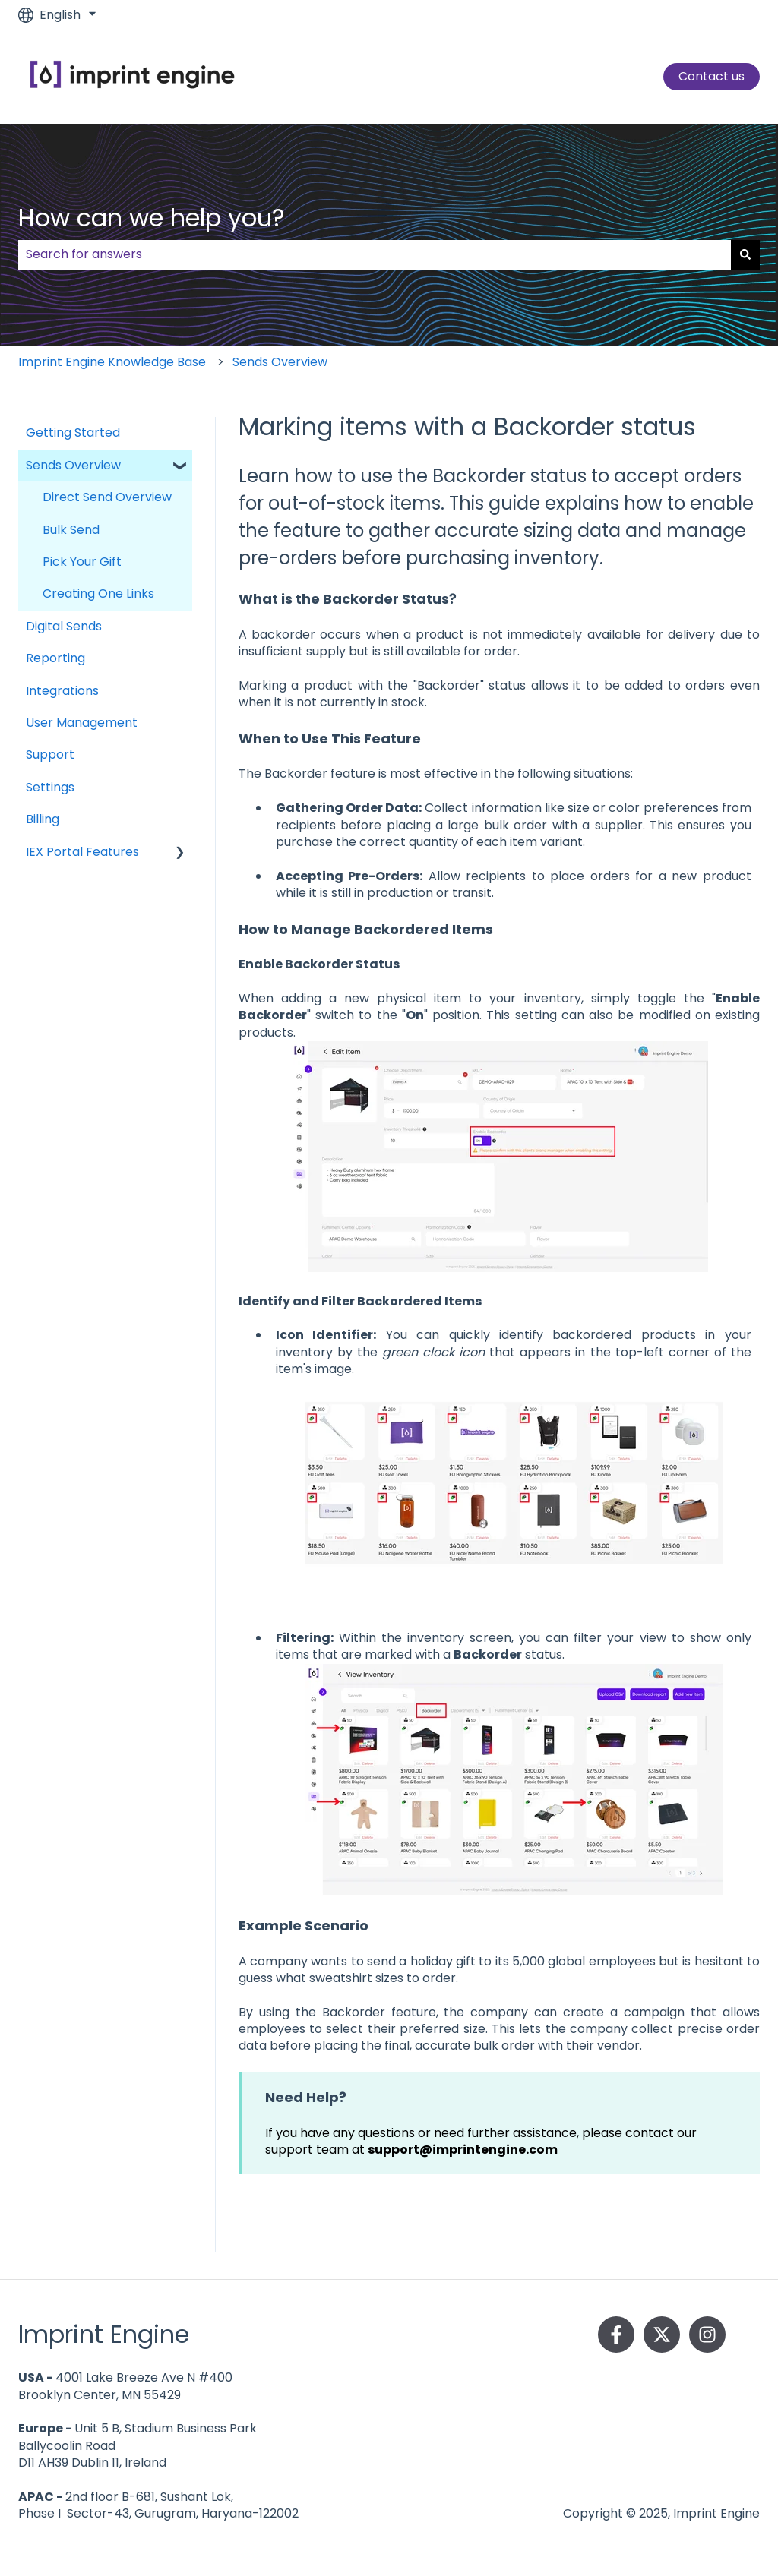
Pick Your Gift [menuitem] (82, 561)
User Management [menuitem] (82, 722)
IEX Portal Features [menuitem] (82, 851)
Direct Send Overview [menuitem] (107, 497)
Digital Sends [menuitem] (64, 626)
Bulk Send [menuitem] (71, 529)
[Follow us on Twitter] (662, 2334)
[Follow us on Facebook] (616, 2334)
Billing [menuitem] (42, 819)
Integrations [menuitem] (62, 690)
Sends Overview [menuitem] (73, 465)
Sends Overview (279, 362)
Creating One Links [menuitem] (98, 593)
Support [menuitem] (50, 754)
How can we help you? (151, 217)
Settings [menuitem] (50, 787)
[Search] (745, 254)
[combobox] (374, 254)
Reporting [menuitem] (55, 658)
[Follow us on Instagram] (707, 2334)
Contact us (711, 76)
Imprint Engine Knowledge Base (112, 362)
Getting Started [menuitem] (73, 432)
